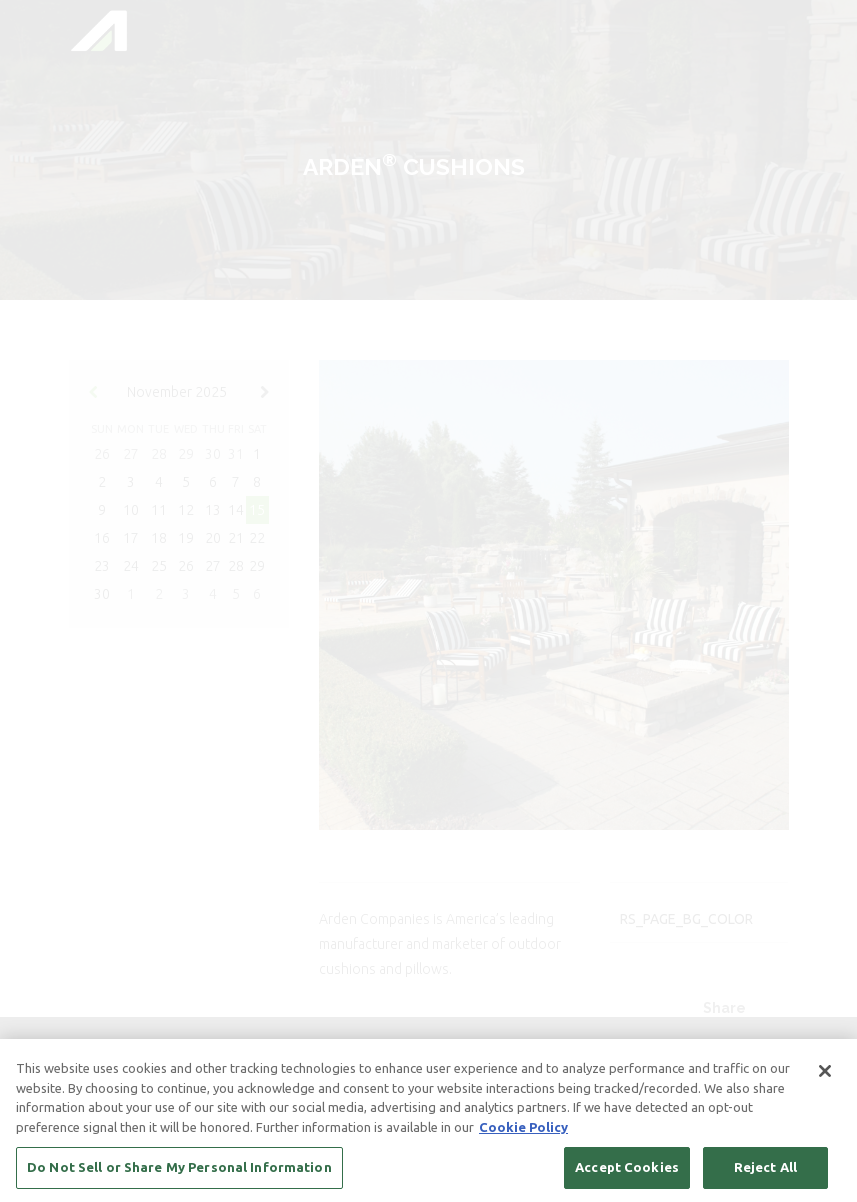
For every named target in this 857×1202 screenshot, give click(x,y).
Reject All (765, 1169)
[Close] (825, 1073)
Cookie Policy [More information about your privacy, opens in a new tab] (523, 1128)
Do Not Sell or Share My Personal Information (179, 1169)
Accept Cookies (627, 1169)
